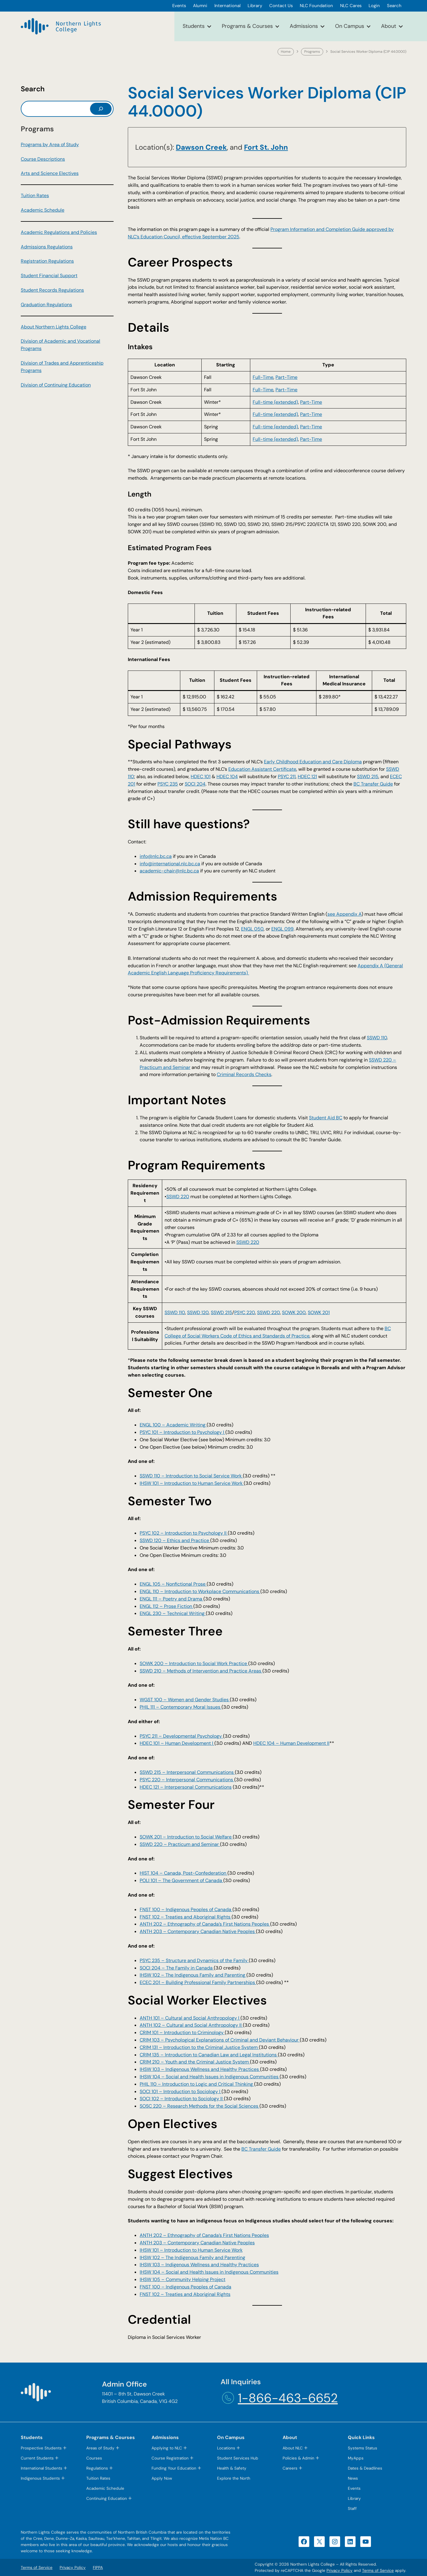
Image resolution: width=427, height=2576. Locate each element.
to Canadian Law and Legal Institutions (235, 2055)
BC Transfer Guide (261, 2149)
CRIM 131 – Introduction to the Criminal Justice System (199, 2047)
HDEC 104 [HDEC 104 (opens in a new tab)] (227, 776)
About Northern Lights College (53, 327)
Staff (352, 2508)
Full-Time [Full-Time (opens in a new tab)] (263, 377)
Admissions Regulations (47, 247)
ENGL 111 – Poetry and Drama (171, 1599)
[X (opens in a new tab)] (319, 2541)
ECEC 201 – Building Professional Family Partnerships (198, 1982)
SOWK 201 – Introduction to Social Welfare (186, 1837)
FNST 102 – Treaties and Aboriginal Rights (186, 1917)
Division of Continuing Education (56, 385)
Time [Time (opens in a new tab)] (292, 377)
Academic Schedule (42, 210)
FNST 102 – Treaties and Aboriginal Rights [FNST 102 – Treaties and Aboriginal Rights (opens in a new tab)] (185, 2294)
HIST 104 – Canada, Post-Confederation (183, 1873)
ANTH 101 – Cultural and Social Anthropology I (190, 2018)
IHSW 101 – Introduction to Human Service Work (192, 1483)
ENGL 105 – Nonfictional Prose (173, 1584)
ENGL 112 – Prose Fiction (166, 1606)
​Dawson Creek (201, 147)
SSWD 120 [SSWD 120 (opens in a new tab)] (198, 1312)
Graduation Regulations (46, 304)
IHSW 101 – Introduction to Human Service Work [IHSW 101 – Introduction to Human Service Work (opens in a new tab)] (191, 2250)
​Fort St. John (266, 147)
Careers (290, 2468)
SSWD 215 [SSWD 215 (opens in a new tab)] (367, 776)
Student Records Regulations (52, 290)
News (353, 2478)
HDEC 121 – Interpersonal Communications (186, 1787)
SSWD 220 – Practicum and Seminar (180, 1844)
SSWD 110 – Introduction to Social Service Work (191, 1476)
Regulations (97, 2468)
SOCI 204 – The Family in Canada (177, 1968)
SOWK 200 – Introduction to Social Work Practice (194, 1663)
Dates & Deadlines (365, 2468)
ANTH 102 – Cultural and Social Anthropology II (191, 2025)
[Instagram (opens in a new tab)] (334, 2541)
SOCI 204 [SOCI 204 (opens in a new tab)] (195, 784)
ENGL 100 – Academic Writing (173, 1425)
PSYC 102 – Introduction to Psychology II (184, 1533)
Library (354, 2498)
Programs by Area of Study (50, 144)
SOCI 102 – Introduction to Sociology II (182, 2098)
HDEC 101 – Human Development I (177, 1743)
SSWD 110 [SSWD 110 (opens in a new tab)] (377, 1038)
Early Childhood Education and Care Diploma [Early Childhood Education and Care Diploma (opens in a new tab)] (313, 762)
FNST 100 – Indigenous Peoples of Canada (186, 1909)
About (388, 26)
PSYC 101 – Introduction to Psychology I (182, 1432)
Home (286, 51)
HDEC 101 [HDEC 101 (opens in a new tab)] (201, 776)
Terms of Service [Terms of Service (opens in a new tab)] (378, 2570)
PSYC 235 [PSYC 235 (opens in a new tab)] (167, 784)
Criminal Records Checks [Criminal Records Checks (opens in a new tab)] (244, 1074)
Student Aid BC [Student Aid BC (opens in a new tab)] (325, 1118)
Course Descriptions (43, 159)
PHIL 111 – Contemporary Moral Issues (181, 1707)
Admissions (304, 26)
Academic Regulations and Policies (59, 232)
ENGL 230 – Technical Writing (173, 1613)
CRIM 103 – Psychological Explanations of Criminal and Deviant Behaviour (220, 2040)
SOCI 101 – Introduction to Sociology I (181, 2091)
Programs (312, 51)
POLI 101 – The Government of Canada (181, 1880)
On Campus (349, 26)
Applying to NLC (167, 2448)
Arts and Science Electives (50, 173)
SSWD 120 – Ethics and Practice (175, 1540)
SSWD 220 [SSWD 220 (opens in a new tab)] (177, 1196)
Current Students (37, 2458)
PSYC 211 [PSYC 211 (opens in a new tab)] (287, 776)
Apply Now (162, 2478)
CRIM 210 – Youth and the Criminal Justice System (195, 2062)
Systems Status (362, 2448)
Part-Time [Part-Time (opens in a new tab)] (286, 390)
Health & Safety (231, 2468)
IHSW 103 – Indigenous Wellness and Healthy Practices (200, 2069)
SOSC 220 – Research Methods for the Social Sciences (199, 2106)
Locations (226, 2448)
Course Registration (170, 2458)
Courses (94, 2458)
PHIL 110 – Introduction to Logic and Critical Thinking (197, 2084)
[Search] (101, 109)
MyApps (356, 2458)
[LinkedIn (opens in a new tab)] (350, 2541)
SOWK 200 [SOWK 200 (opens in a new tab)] (294, 1312)
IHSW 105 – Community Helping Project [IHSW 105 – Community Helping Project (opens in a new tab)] (182, 2279)
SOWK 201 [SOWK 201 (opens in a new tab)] (319, 1312)
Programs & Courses (247, 26)
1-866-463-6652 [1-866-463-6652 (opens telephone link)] (288, 2398)
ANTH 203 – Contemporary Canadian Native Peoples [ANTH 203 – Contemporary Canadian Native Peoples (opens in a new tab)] (197, 2243)
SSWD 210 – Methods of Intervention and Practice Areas (201, 1671)
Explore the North (233, 2478)
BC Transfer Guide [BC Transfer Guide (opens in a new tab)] (373, 784)
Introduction (178, 2055)
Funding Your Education (174, 2468)
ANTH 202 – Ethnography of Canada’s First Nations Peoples (205, 1924)
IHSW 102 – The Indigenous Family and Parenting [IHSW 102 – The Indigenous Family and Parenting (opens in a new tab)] (192, 2257)
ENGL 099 (282, 929)
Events (354, 2488)
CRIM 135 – (152, 2055)
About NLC (293, 2448)
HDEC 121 (307, 776)
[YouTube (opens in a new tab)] (365, 2541)
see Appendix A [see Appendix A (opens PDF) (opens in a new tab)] (344, 914)
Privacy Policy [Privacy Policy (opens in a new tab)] (339, 2570)
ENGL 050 (252, 929)
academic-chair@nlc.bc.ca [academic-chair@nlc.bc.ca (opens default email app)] (169, 871)
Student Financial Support (49, 275)
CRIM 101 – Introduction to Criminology (182, 2032)
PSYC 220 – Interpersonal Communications (187, 1780)
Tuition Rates (35, 195)
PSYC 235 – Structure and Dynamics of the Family (194, 1960)
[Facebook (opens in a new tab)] (304, 2541)
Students (194, 26)
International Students (41, 2468)
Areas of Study (100, 2448)
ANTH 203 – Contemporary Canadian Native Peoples (198, 1931)
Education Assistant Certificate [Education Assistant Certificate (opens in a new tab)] (262, 769)
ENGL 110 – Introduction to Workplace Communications (200, 1591)
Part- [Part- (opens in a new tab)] (281, 377)
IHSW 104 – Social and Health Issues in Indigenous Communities (210, 2077)
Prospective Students (41, 2448)
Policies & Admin (298, 2458)
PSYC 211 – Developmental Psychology (181, 1736)
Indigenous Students (40, 2478)
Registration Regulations (47, 261)
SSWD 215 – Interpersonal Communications (187, 1772)
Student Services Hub (237, 2458)
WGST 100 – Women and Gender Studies (185, 1699)
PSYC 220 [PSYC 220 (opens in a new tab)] (244, 1312)
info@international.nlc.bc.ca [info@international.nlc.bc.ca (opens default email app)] (170, 864)
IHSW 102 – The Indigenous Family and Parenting (193, 1975)
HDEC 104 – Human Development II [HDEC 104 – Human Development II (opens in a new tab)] (291, 1743)
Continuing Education (106, 2498)
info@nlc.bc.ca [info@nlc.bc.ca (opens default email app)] (156, 856)
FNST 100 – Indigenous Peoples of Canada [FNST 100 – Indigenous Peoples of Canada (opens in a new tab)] (185, 2287)
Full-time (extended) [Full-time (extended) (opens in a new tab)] (275, 402)
